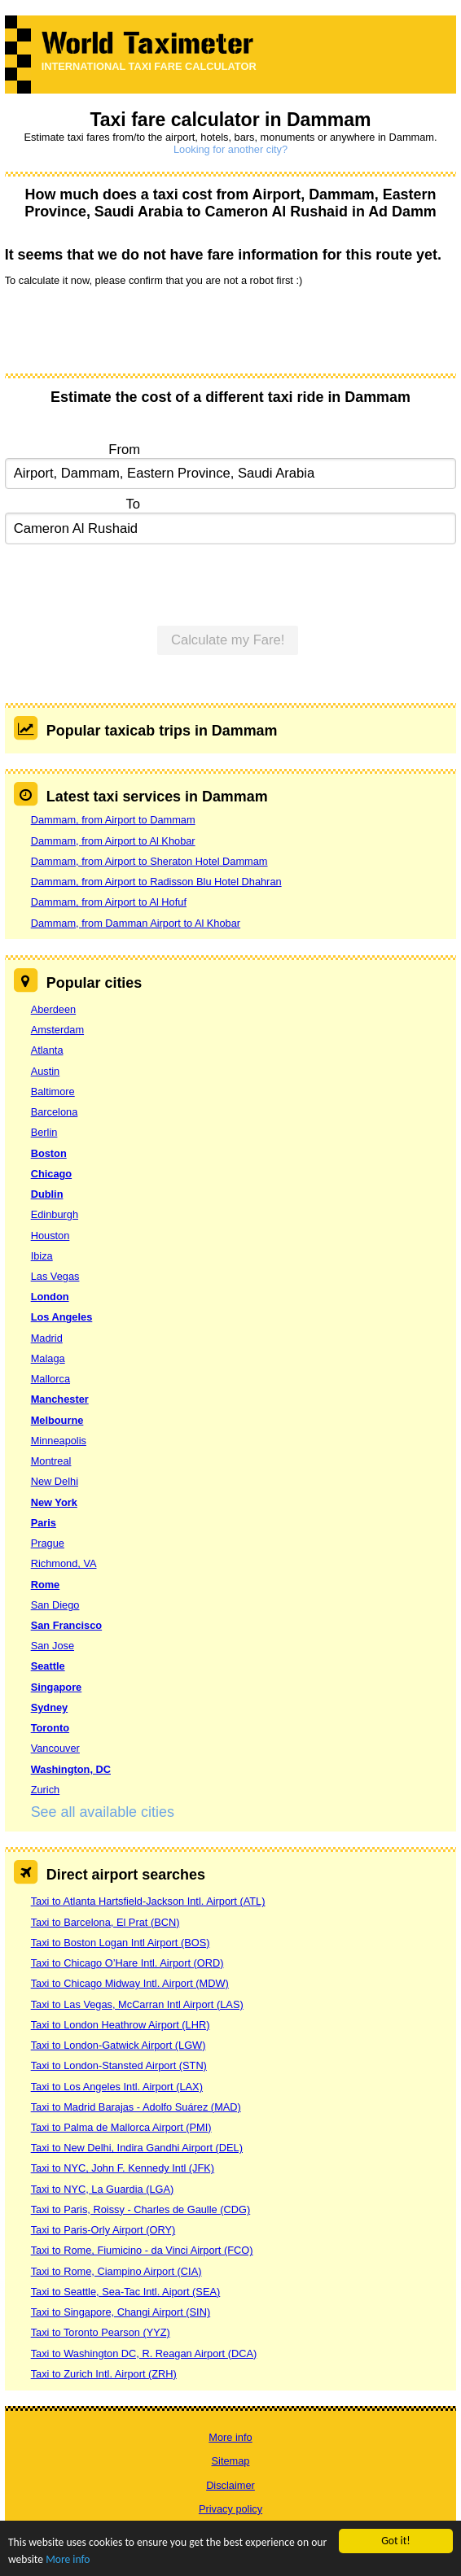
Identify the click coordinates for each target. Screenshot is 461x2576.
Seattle (48, 1666)
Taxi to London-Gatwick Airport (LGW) (118, 2045)
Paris (43, 1523)
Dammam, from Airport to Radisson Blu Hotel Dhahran (156, 881)
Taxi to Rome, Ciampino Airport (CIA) (116, 2271)
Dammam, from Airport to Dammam (113, 820)
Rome (45, 1584)
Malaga (48, 1358)
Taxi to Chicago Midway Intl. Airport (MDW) (130, 1983)
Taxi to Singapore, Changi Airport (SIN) (121, 2312)
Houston (50, 1235)
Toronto (50, 1728)
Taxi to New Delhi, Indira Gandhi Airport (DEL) (137, 2148)
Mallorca (50, 1379)
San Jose (52, 1645)
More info (68, 2560)
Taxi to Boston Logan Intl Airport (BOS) (120, 1942)
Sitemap (231, 2461)
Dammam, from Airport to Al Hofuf (109, 902)
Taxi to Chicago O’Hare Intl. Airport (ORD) (127, 1963)
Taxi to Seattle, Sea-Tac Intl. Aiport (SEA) (126, 2292)
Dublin (47, 1194)
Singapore (56, 1687)
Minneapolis (58, 1440)
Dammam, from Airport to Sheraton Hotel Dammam (149, 861)
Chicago (51, 1174)
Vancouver (55, 1748)
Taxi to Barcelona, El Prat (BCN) (105, 1922)
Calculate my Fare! (228, 640)
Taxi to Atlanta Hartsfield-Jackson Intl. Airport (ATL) (148, 1901)
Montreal (51, 1461)
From (124, 449)
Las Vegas (55, 1276)
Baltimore (53, 1091)
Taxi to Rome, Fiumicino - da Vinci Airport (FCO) (142, 2250)
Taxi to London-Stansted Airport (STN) (119, 2065)
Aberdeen (54, 1009)
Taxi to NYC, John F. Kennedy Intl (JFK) (122, 2168)
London (50, 1296)
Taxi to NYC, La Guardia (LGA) (102, 2189)
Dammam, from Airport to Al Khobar (113, 841)
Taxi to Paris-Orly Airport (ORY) (103, 2230)
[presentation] (128, 328)
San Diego (55, 1605)
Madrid (47, 1338)
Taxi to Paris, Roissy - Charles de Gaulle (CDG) (141, 2209)
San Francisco (66, 1625)
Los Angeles (62, 1317)
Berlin (44, 1132)
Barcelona (54, 1112)
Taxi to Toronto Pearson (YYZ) (100, 2332)
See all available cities (102, 1812)
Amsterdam (57, 1030)
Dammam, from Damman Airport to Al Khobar (135, 923)
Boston (49, 1153)
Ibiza (42, 1256)
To (132, 504)
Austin (45, 1071)
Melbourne (57, 1420)
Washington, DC (71, 1769)
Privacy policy (230, 2509)
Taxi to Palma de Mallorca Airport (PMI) (121, 2127)
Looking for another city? (230, 149)
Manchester (60, 1399)
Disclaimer (230, 2485)
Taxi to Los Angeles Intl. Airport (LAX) (117, 2086)
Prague (47, 1543)
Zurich (45, 1790)
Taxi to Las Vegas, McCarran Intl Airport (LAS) (137, 2004)
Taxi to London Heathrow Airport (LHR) (120, 2025)
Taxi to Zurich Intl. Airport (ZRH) (104, 2374)
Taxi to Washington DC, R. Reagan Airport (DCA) (144, 2353)
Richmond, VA (64, 1563)
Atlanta (47, 1050)
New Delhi (54, 1481)
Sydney (49, 1707)
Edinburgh (54, 1214)
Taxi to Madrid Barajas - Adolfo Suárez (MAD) (136, 2107)
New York (54, 1502)
